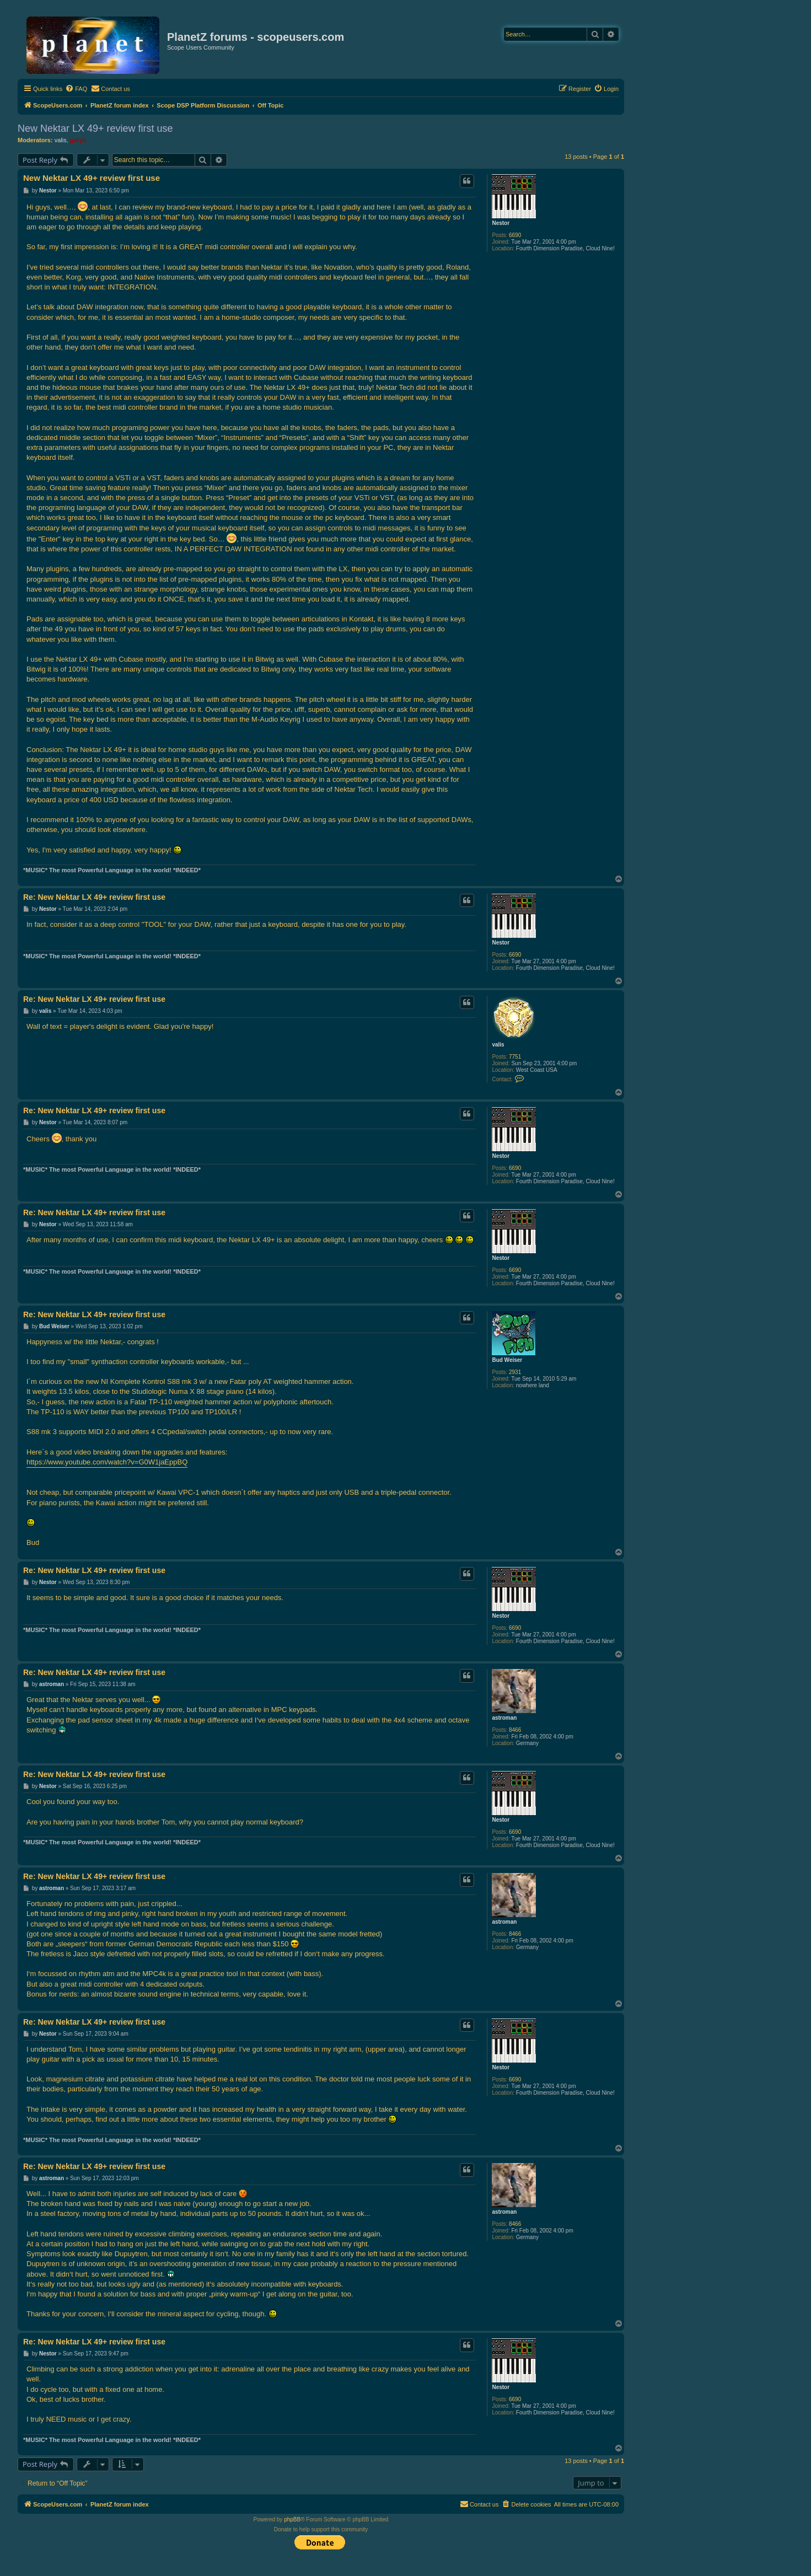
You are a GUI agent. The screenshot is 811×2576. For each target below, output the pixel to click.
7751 (515, 1057)
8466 (515, 1730)
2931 (515, 1372)
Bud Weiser (507, 1360)
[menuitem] (76, 88)
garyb (78, 140)
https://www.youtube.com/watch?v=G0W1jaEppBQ (106, 1462)
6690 (515, 235)
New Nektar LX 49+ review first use (95, 128)
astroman (504, 1718)
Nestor (500, 223)
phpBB (292, 2519)
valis (61, 140)
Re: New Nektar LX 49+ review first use (94, 897)
